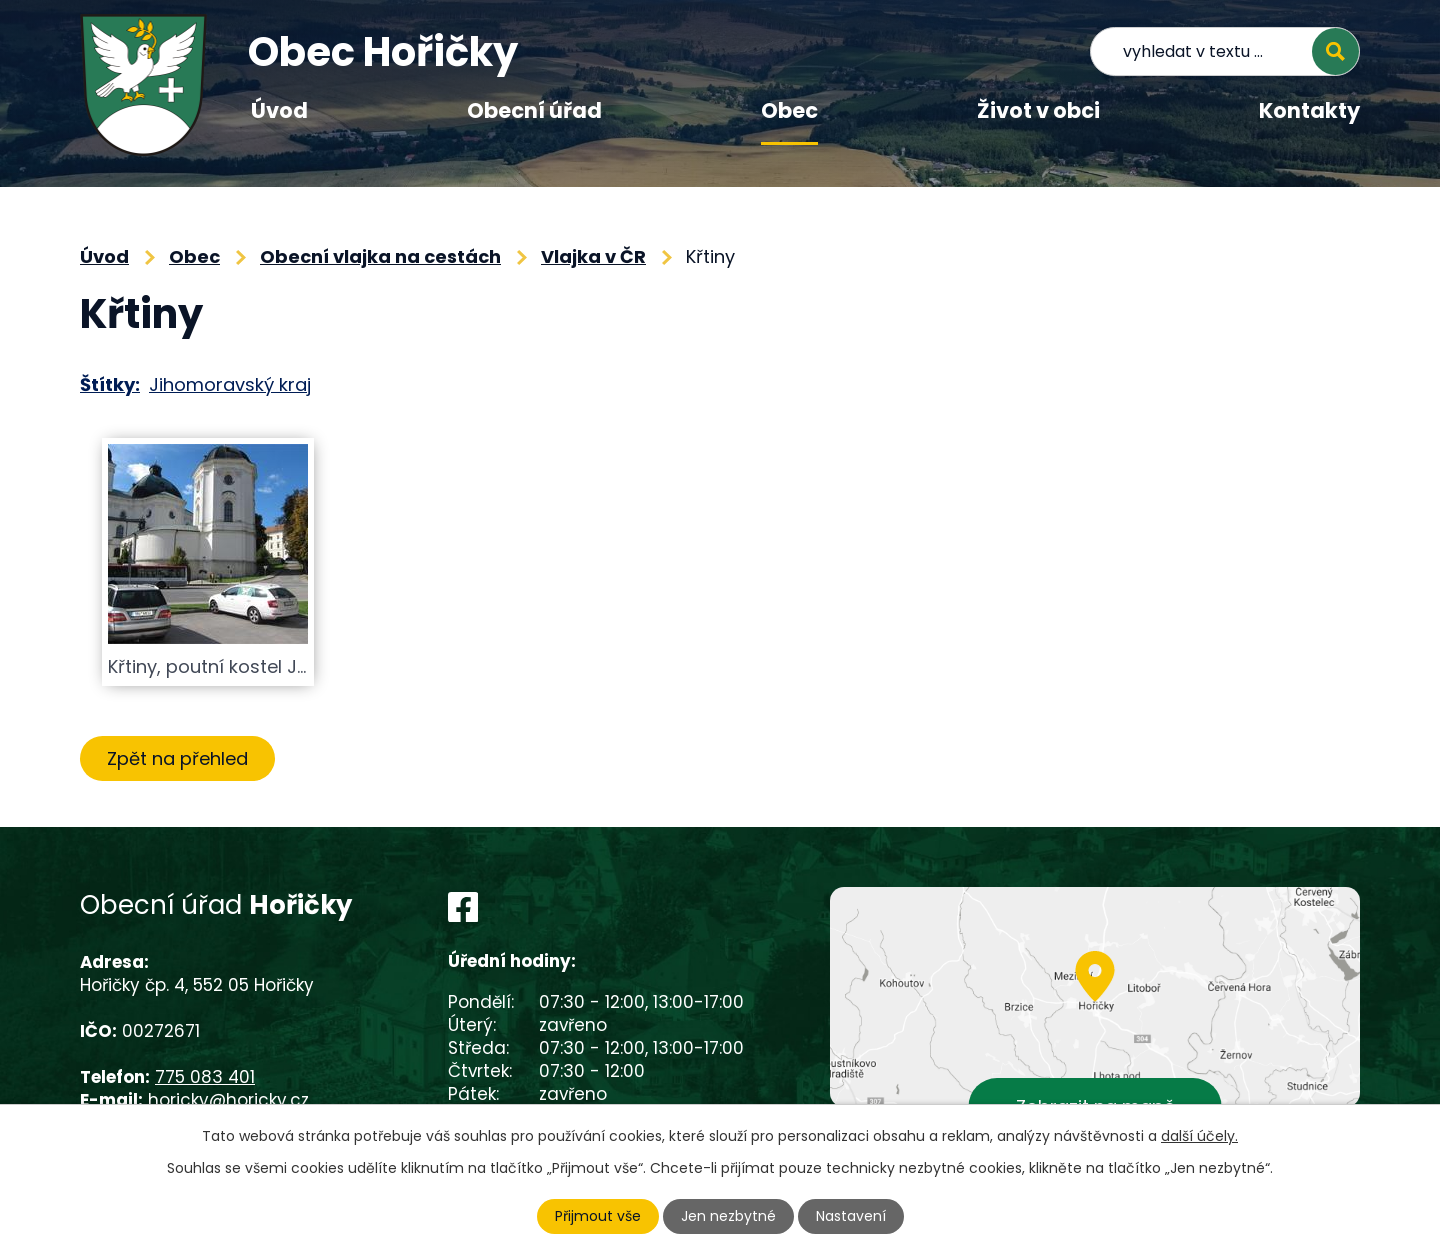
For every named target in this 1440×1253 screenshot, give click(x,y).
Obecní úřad (534, 110)
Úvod (279, 110)
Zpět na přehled (177, 758)
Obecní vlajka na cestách (380, 256)
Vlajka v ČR (593, 256)
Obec (789, 110)
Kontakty (1309, 110)
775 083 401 (205, 1077)
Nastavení (851, 1216)
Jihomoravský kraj (230, 384)
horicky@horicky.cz (228, 1100)
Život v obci (1038, 110)
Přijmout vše (598, 1216)
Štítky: (110, 384)
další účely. (1199, 1136)
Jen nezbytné (728, 1216)
